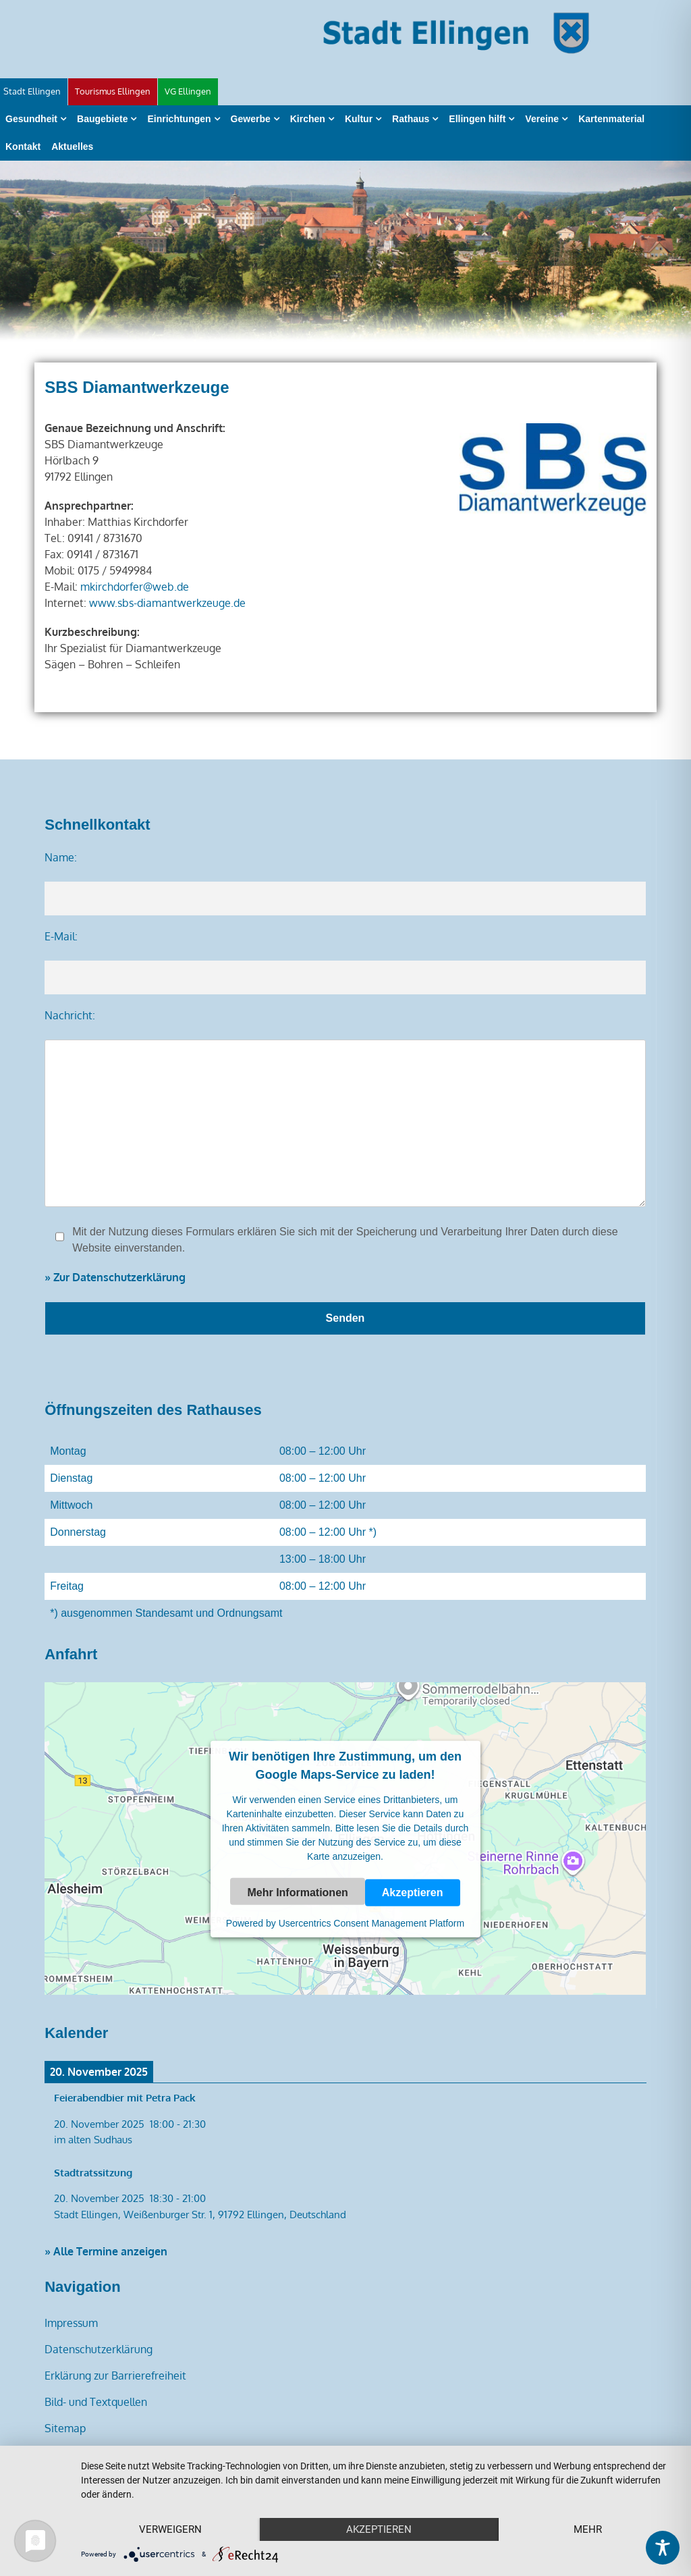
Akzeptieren (412, 1892)
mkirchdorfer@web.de (134, 586)
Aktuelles (72, 146)
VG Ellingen (188, 91)
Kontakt (22, 146)
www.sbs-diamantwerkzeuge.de (167, 603)
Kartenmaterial (611, 118)
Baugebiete (102, 118)
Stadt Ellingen (32, 91)
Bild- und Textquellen (96, 2402)
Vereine (542, 118)
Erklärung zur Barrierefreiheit (115, 2375)
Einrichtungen (179, 118)
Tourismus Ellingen (112, 91)
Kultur (358, 118)
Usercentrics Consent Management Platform (371, 1922)
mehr (588, 2529)
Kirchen (307, 118)
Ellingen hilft (477, 118)
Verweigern (170, 2529)
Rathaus (410, 118)
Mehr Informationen (297, 1892)
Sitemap (65, 2428)
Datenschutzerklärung (99, 2349)
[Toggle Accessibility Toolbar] (662, 2547)
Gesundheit (31, 118)
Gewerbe (251, 118)
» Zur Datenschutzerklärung (115, 1277)
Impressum (71, 2323)
